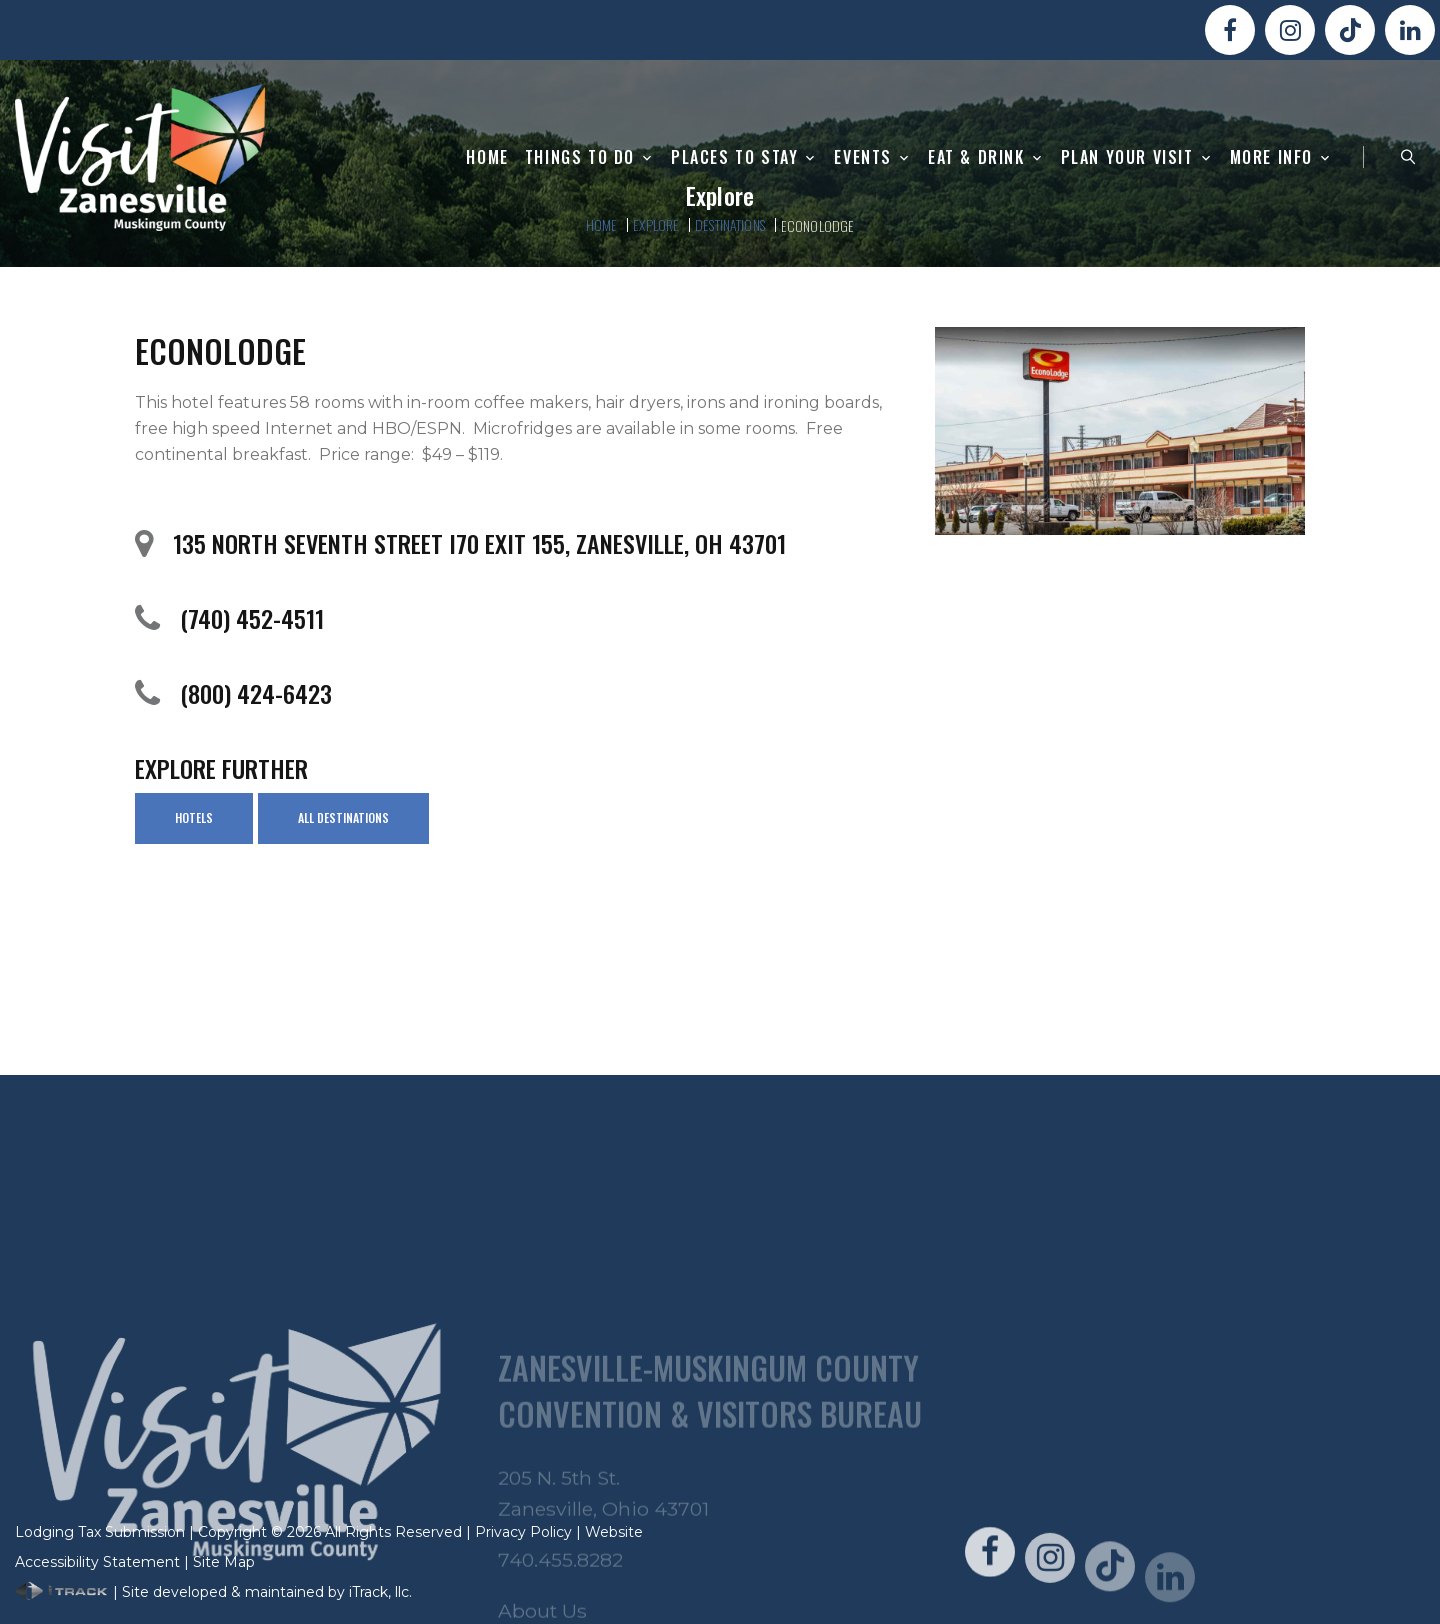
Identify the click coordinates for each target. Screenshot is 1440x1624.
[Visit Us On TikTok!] (1350, 30)
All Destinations (343, 817)
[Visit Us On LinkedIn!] (1410, 30)
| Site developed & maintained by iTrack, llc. (213, 1592)
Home (487, 157)
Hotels (194, 817)
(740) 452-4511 (252, 618)
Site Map (224, 1562)
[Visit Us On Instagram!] (1290, 30)
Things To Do (580, 157)
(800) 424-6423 (256, 693)
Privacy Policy (523, 1532)
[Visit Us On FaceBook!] (1230, 30)
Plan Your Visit (1127, 157)
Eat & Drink (976, 157)
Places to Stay (734, 157)
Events (863, 157)
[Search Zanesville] (1408, 157)
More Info (1271, 157)
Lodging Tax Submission (100, 1532)
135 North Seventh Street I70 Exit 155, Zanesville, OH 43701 (479, 543)
